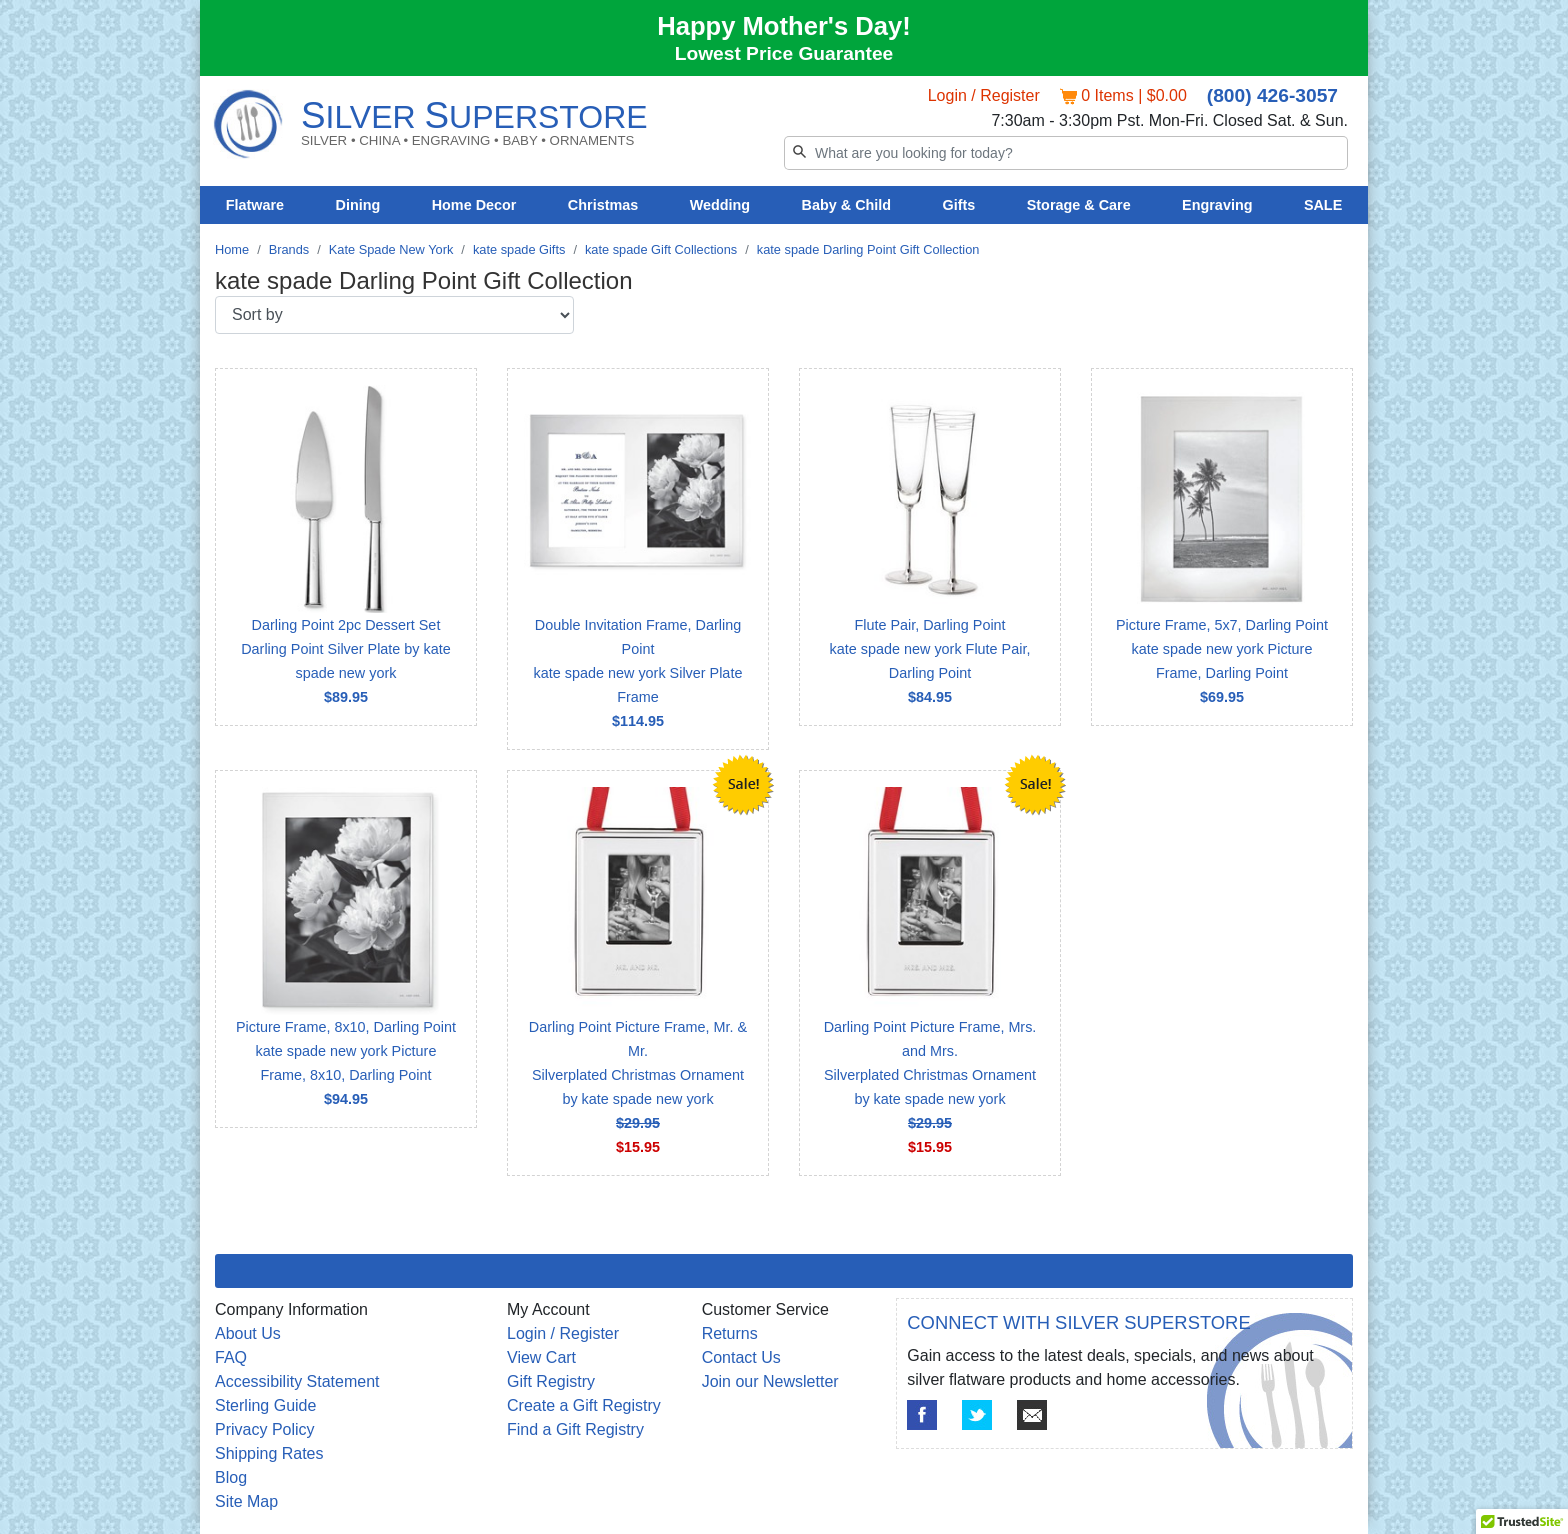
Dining (358, 205)
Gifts (959, 205)
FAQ (231, 1357)
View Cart (541, 1357)
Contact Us (741, 1357)
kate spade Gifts (519, 249)
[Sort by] (394, 315)
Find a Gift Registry (575, 1429)
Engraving (1217, 205)
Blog (231, 1477)
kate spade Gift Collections (661, 249)
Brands (289, 249)
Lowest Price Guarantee (784, 53)
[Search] (1066, 153)
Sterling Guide (265, 1405)
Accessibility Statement (297, 1381)
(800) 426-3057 (1272, 95)
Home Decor (474, 205)
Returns (730, 1333)
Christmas (603, 205)
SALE (1323, 205)
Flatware (255, 205)
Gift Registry (551, 1381)
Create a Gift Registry (584, 1405)
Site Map (246, 1501)
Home (232, 249)
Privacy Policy (265, 1429)
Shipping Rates (269, 1453)
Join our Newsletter (770, 1381)
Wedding (720, 205)
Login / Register (984, 95)
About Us (248, 1333)
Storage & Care (1079, 205)
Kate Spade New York (391, 249)
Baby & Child (847, 205)
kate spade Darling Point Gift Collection (868, 249)
